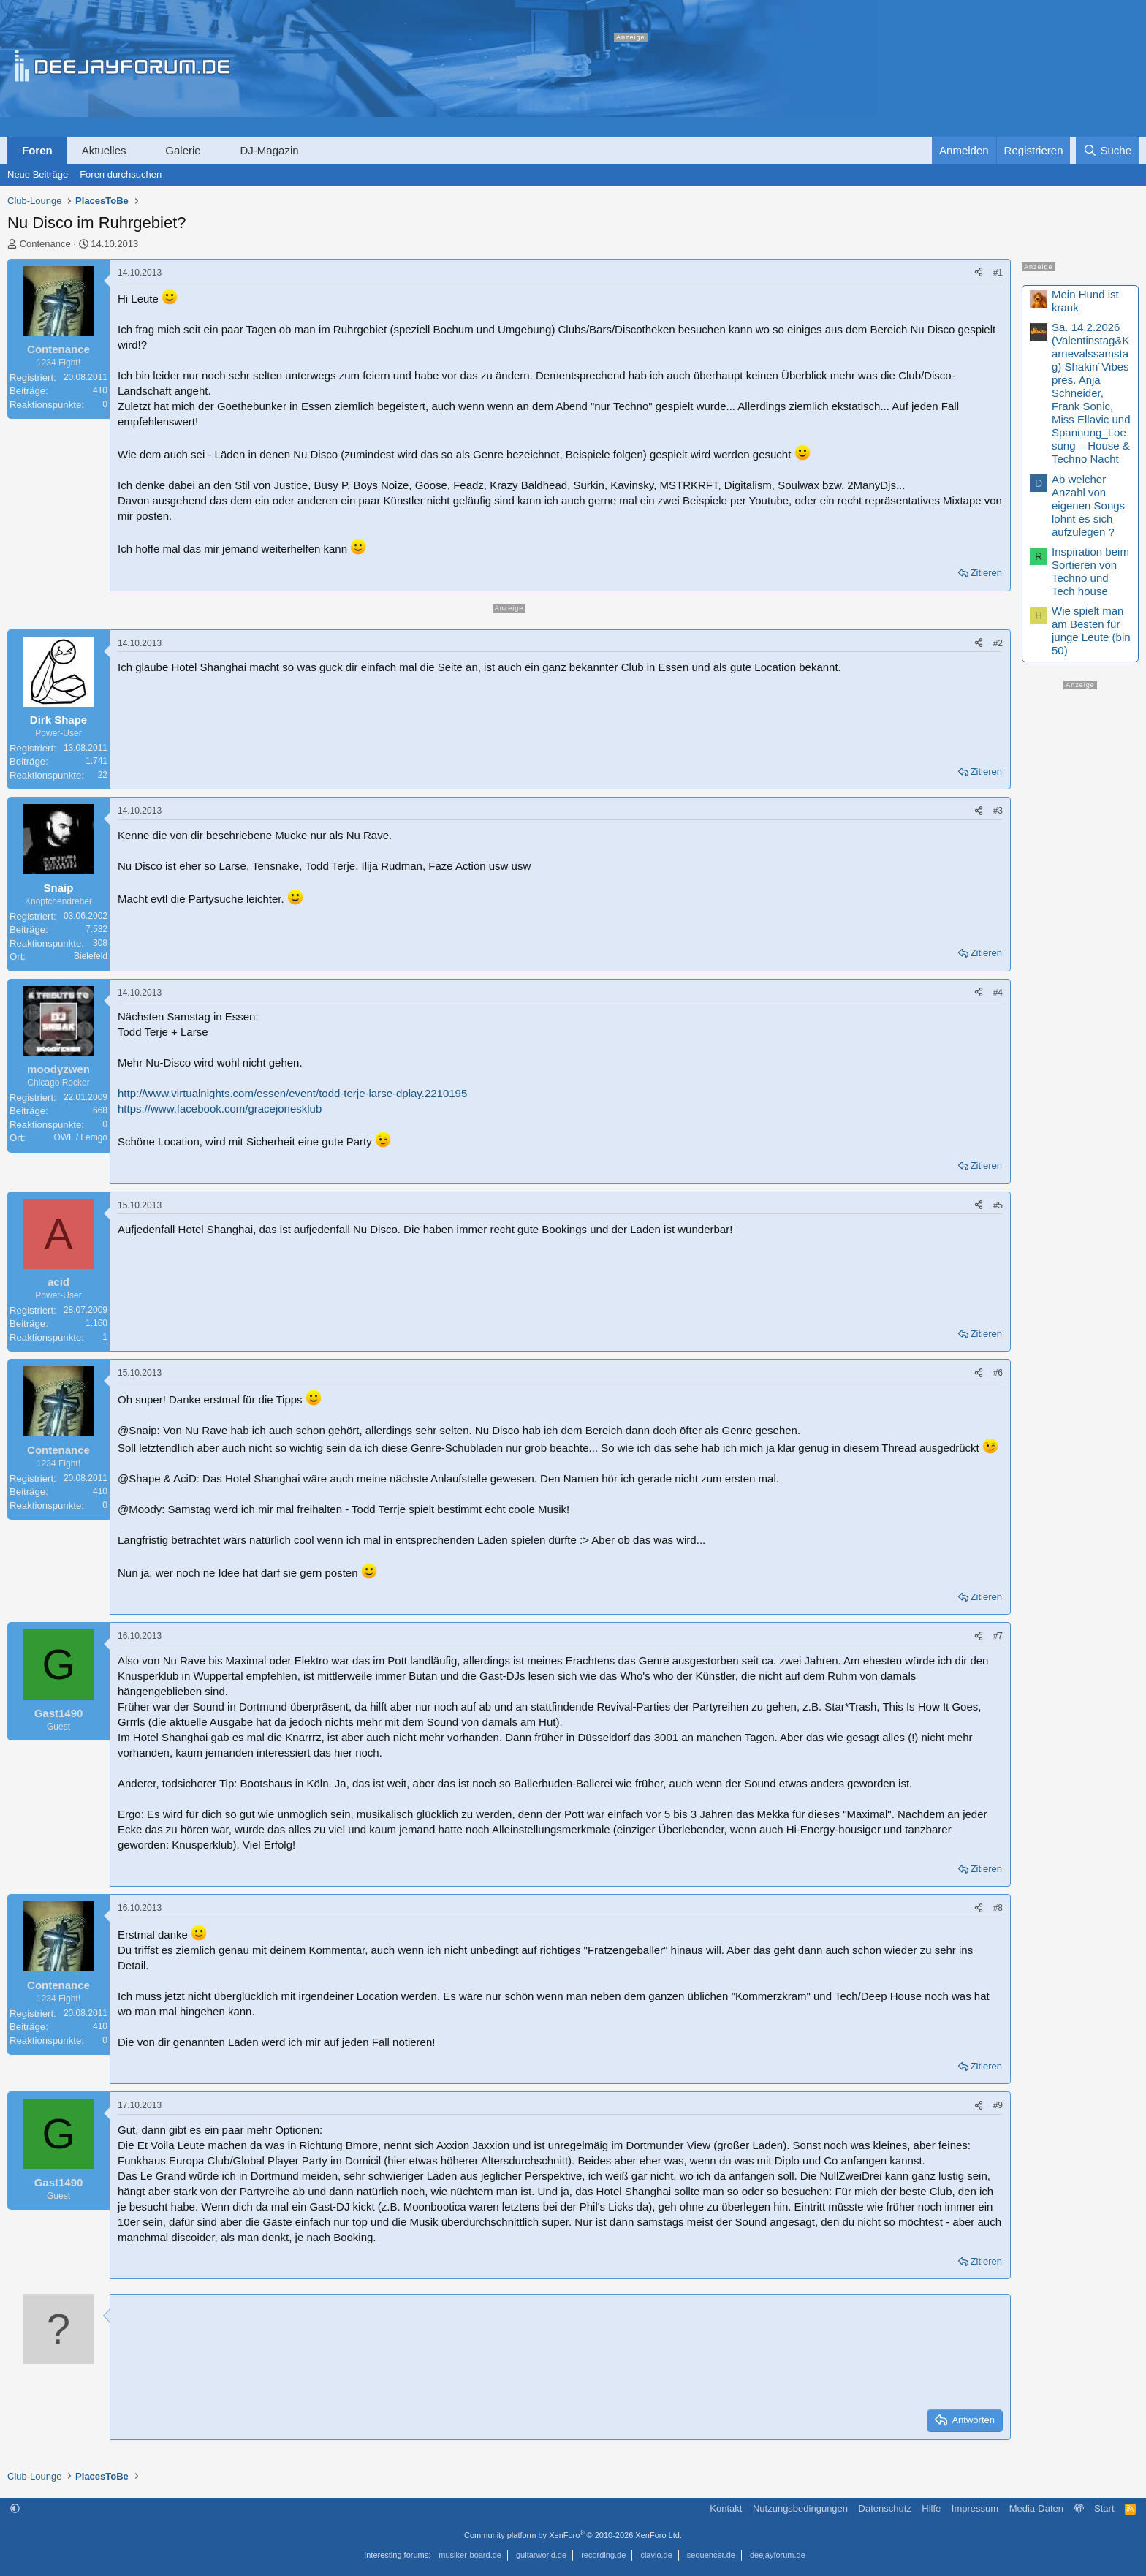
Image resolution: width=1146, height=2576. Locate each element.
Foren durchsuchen (121, 174)
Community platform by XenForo (573, 2535)
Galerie (182, 150)
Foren (37, 150)
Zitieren (986, 572)
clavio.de (656, 2554)
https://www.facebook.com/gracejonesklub (220, 1108)
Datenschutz (885, 2508)
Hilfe (931, 2508)
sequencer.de (711, 2554)
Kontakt (726, 2508)
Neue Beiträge (37, 174)
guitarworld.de (541, 2554)
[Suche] (1107, 150)
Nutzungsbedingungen (800, 2508)
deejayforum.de (777, 2554)
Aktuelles (104, 150)
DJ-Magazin (269, 150)
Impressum (975, 2508)
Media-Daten (1036, 2508)
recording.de (603, 2554)
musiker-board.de (470, 2554)
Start (1104, 2508)
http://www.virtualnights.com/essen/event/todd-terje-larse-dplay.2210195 (292, 1093)
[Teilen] (978, 273)
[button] (139, 150)
